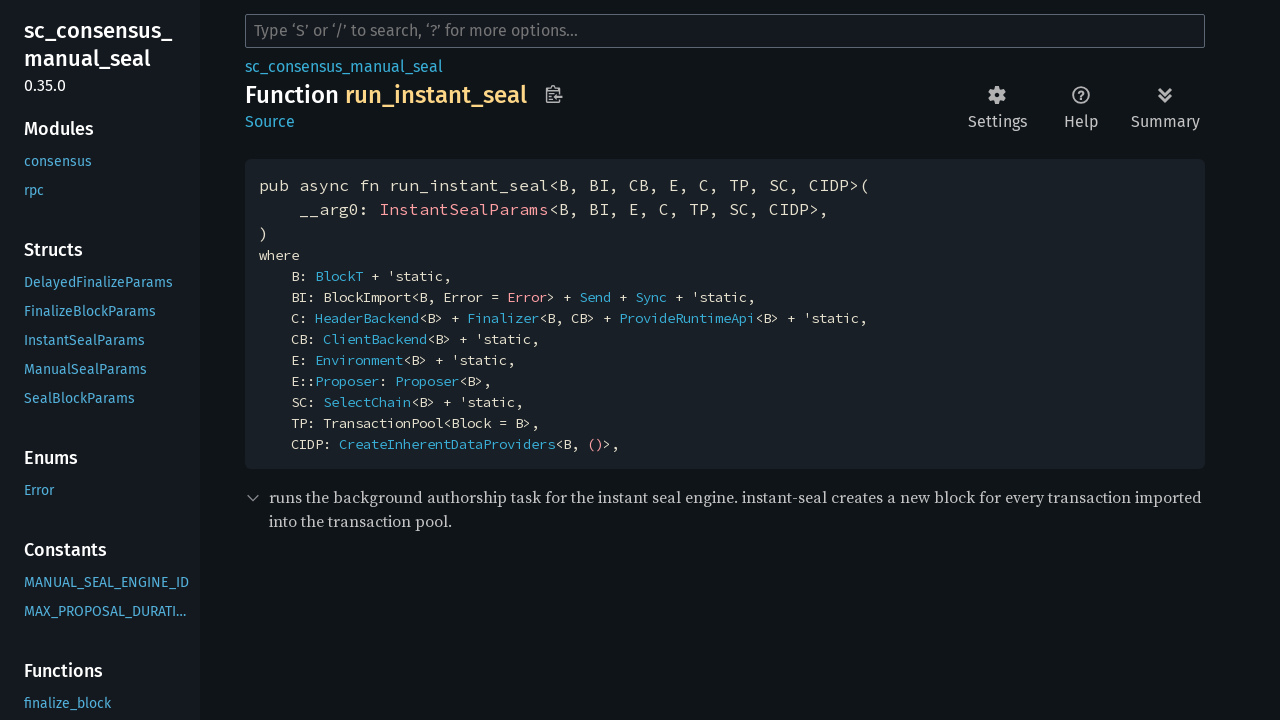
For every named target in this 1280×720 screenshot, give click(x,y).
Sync (651, 297)
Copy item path (553, 94)
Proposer (347, 381)
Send (595, 297)
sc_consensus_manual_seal (344, 66)
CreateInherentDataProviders (447, 444)
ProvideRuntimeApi (687, 318)
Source (270, 121)
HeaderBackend (367, 318)
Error (527, 297)
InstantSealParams (464, 209)
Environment (359, 360)
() (595, 444)
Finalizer (503, 318)
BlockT (339, 276)
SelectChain (367, 402)
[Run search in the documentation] (725, 31)
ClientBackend (375, 339)
